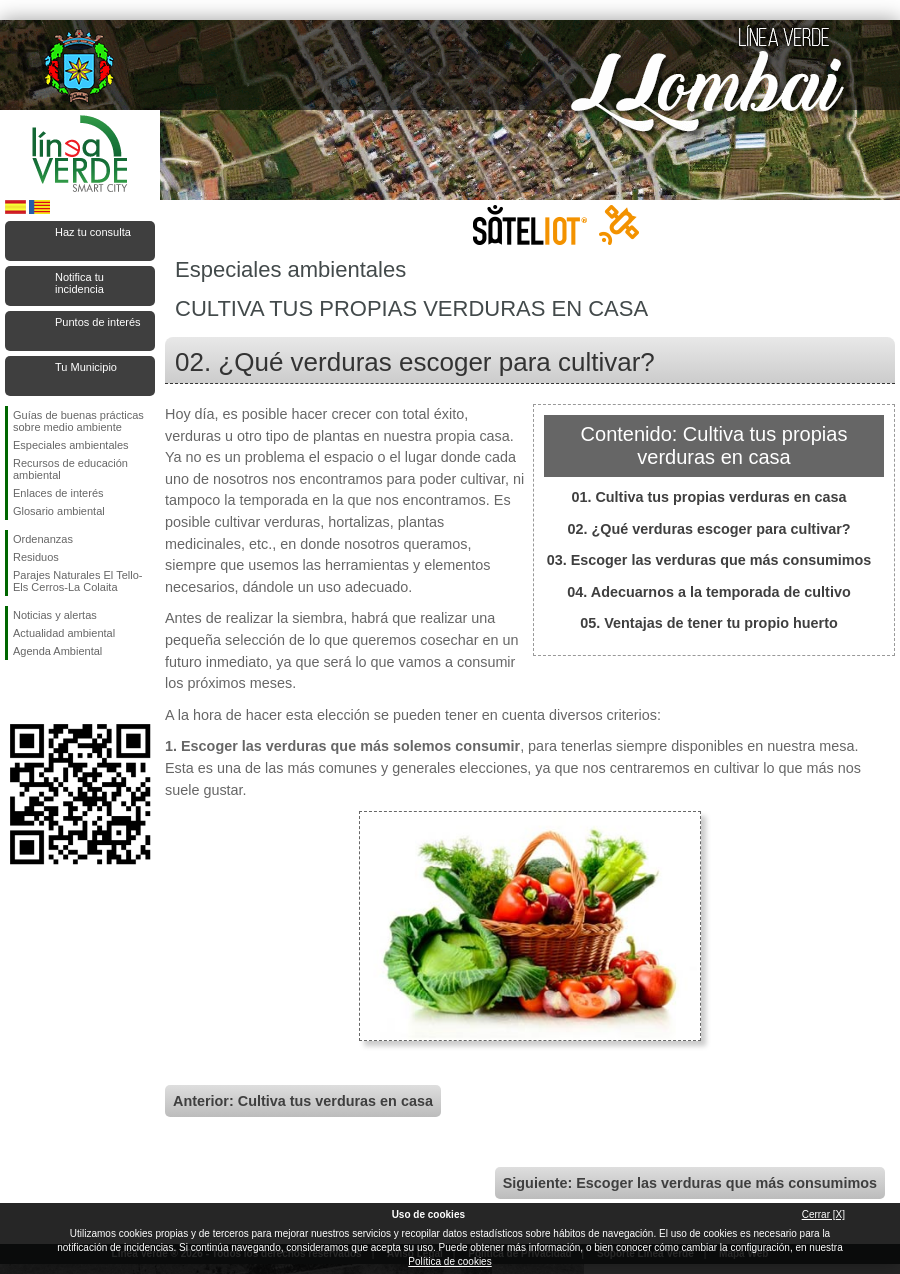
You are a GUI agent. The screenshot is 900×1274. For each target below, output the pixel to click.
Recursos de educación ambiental (70, 469)
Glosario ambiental (59, 511)
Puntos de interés (98, 322)
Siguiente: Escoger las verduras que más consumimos (690, 1183)
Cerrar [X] (823, 1214)
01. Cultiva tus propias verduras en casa (708, 497)
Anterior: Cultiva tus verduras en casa (303, 1101)
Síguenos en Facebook (17, 692)
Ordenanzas (43, 539)
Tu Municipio (86, 367)
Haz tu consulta (93, 232)
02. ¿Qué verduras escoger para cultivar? (708, 529)
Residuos (36, 557)
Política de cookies (449, 1261)
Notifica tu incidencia (79, 283)
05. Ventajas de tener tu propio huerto (709, 623)
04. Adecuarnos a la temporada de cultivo (708, 592)
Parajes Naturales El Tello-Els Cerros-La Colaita (77, 581)
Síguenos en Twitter (50, 692)
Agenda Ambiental (57, 651)
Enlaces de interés (58, 493)
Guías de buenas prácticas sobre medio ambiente (78, 421)
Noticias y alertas (55, 615)
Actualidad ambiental (64, 633)
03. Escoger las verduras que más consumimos (709, 560)
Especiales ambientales (71, 445)
